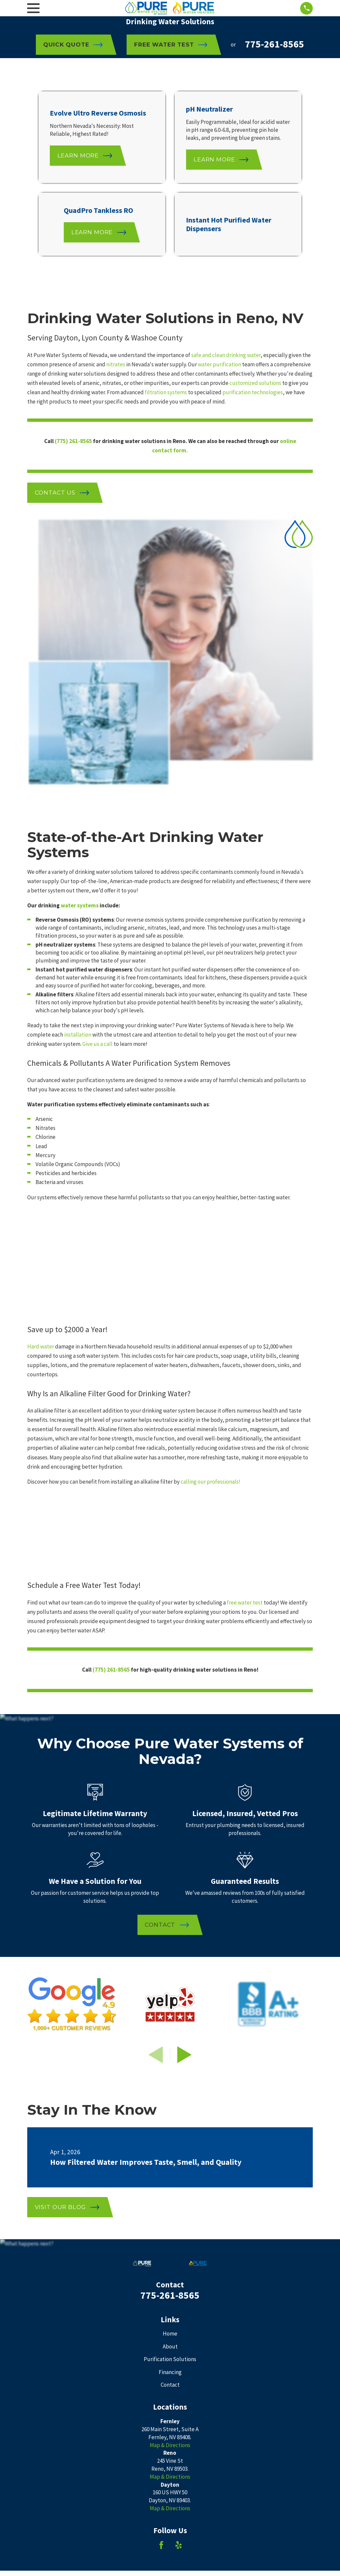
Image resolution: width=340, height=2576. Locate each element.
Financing (170, 2106)
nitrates (115, 364)
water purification (219, 364)
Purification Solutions (170, 2093)
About (170, 2080)
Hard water (40, 1080)
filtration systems (166, 392)
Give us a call (97, 778)
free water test (245, 1336)
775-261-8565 (274, 44)
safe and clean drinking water (226, 355)
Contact (170, 2119)
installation (77, 769)
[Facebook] (161, 2279)
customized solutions (255, 383)
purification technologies (252, 392)
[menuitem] (35, 2334)
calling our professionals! (211, 1215)
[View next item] (184, 1788)
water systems (80, 639)
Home (170, 2067)
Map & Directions (170, 2179)
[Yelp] (179, 2279)
